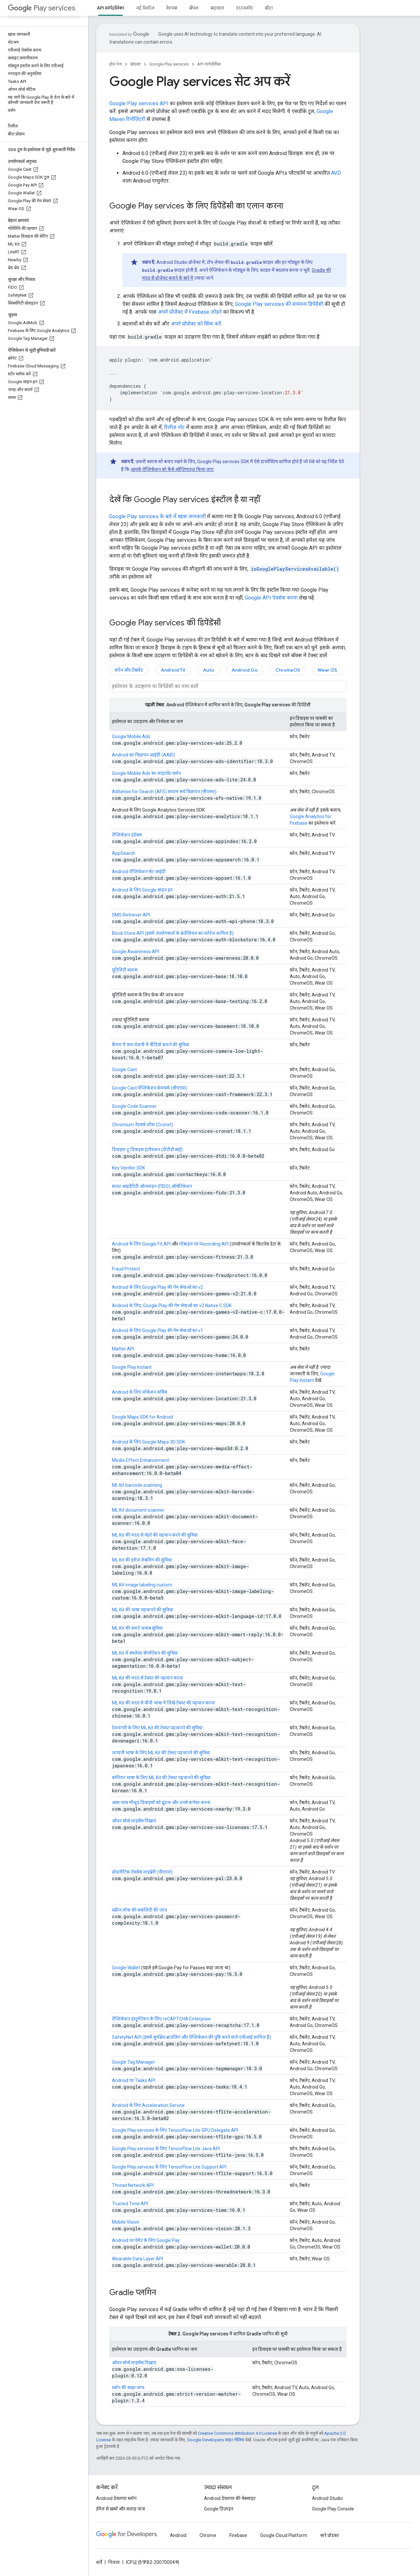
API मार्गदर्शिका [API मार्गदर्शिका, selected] (110, 8)
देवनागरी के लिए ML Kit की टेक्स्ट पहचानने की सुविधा (157, 1727)
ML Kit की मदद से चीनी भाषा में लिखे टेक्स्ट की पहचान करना (163, 1702)
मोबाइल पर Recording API (204, 1244)
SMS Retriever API (131, 914)
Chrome (208, 2535)
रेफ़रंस (171, 8)
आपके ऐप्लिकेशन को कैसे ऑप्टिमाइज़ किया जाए (172, 469)
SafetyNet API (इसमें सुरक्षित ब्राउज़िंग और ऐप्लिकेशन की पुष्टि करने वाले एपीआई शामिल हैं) (191, 2037)
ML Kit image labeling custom (142, 1584)
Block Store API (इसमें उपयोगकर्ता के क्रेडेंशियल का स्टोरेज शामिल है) (173, 933)
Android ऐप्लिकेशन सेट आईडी (139, 871)
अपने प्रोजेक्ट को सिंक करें (196, 324)
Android (178, 2535)
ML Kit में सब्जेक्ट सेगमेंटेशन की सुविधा (145, 1653)
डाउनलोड (244, 8)
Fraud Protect (126, 1268)
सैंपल (194, 8)
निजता (114, 2562)
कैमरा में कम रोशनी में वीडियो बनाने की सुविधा (150, 1044)
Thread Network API (133, 2185)
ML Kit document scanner (138, 1510)
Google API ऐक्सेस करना (271, 598)
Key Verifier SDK (128, 1167)
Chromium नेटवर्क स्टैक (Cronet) (142, 1124)
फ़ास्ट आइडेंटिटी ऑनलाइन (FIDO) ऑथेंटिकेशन (152, 1186)
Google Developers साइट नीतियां (215, 2439)
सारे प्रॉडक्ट (329, 2535)
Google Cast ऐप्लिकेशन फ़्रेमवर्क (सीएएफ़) (149, 1088)
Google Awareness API (135, 951)
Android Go (245, 670)
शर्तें (99, 2562)
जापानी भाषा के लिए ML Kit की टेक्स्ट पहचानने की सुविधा (161, 1752)
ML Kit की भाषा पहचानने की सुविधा (142, 1609)
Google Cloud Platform (283, 2535)
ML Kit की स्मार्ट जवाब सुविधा (137, 1628)
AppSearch (123, 853)
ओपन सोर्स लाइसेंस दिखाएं (134, 1820)
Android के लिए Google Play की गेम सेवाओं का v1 (157, 1330)
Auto (208, 670)
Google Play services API (138, 103)
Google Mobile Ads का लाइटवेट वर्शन (146, 773)
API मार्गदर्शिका (209, 64)
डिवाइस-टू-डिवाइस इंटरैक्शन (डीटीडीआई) (147, 1149)
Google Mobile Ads (131, 736)
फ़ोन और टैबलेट (129, 670)
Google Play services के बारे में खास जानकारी (157, 516)
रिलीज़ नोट (174, 427)
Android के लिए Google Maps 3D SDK (148, 1442)
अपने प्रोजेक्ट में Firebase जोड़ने (190, 312)
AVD (336, 173)
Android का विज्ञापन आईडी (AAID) (143, 754)
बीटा (269, 8)
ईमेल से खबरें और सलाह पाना (120, 2508)
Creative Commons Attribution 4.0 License (237, 2433)
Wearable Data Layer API (137, 2258)
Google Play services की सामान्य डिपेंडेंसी (279, 304)
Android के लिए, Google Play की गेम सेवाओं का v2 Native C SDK (172, 1305)
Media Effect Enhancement (140, 1460)
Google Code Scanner (134, 1106)
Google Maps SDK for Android (142, 1417)
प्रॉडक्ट (135, 64)
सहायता (217, 8)
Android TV (173, 670)
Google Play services (169, 64)
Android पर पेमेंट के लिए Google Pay (146, 2240)
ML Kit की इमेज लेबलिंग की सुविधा (142, 1560)
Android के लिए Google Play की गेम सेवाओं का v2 (157, 1287)
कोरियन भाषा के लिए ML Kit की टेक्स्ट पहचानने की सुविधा (161, 1777)
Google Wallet (126, 1967)
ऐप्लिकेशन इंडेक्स (127, 834)
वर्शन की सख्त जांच (128, 2387)
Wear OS (327, 670)
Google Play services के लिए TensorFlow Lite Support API (169, 2167)
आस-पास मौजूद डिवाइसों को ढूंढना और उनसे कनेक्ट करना (161, 1802)
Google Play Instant (132, 1367)
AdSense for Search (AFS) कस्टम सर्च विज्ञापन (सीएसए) (164, 791)
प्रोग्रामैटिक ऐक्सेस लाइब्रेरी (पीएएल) (142, 1872)
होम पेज (115, 64)
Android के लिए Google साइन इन (142, 890)
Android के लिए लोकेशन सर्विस (139, 1392)
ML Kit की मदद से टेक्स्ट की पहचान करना (147, 1678)
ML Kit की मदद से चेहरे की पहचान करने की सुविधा (155, 1535)
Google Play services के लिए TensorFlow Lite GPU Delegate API (175, 2130)
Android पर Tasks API (133, 2080)
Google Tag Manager (133, 2062)
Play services (41, 8)
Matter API (123, 1348)
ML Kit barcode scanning (137, 1485)
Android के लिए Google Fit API (141, 1244)
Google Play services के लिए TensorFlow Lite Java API (166, 2148)
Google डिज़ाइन (218, 2508)
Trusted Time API (130, 2203)
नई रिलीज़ (145, 8)
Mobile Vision (125, 2222)
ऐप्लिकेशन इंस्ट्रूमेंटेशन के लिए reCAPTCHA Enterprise (161, 2018)
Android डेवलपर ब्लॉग (116, 2498)
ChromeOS (287, 670)
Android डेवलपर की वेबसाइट (230, 2498)
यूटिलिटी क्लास (124, 970)
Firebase (238, 2535)
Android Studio (327, 2498)
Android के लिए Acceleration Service (148, 2105)
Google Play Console (333, 2508)
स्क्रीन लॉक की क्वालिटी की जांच (139, 1910)
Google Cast (124, 1069)
